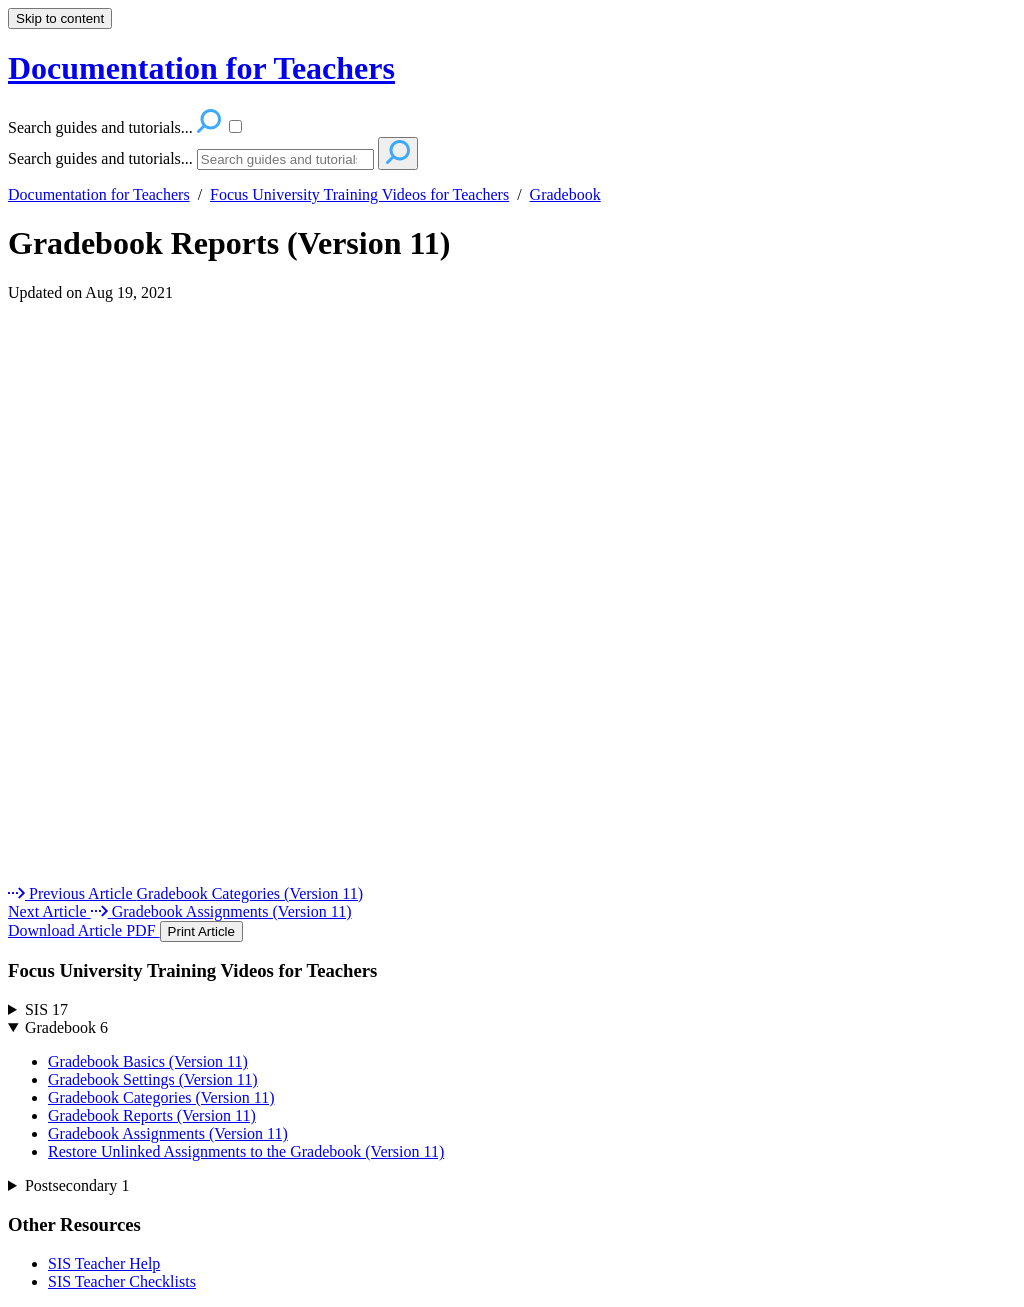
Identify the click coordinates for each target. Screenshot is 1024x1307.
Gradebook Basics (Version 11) (148, 1061)
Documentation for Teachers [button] (201, 68)
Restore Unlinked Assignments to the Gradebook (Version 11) (246, 1151)
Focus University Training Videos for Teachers (359, 194)
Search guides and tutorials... (100, 158)
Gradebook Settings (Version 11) (153, 1079)
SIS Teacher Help (104, 1263)
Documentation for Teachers (99, 194)
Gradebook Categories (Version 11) (161, 1097)
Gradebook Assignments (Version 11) (168, 1133)
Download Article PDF (84, 930)
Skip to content (60, 18)
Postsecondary (77, 1185)
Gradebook (565, 194)
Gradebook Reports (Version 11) (229, 243)
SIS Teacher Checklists (122, 1281)
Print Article (201, 931)
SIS (46, 1009)
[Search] (285, 159)
